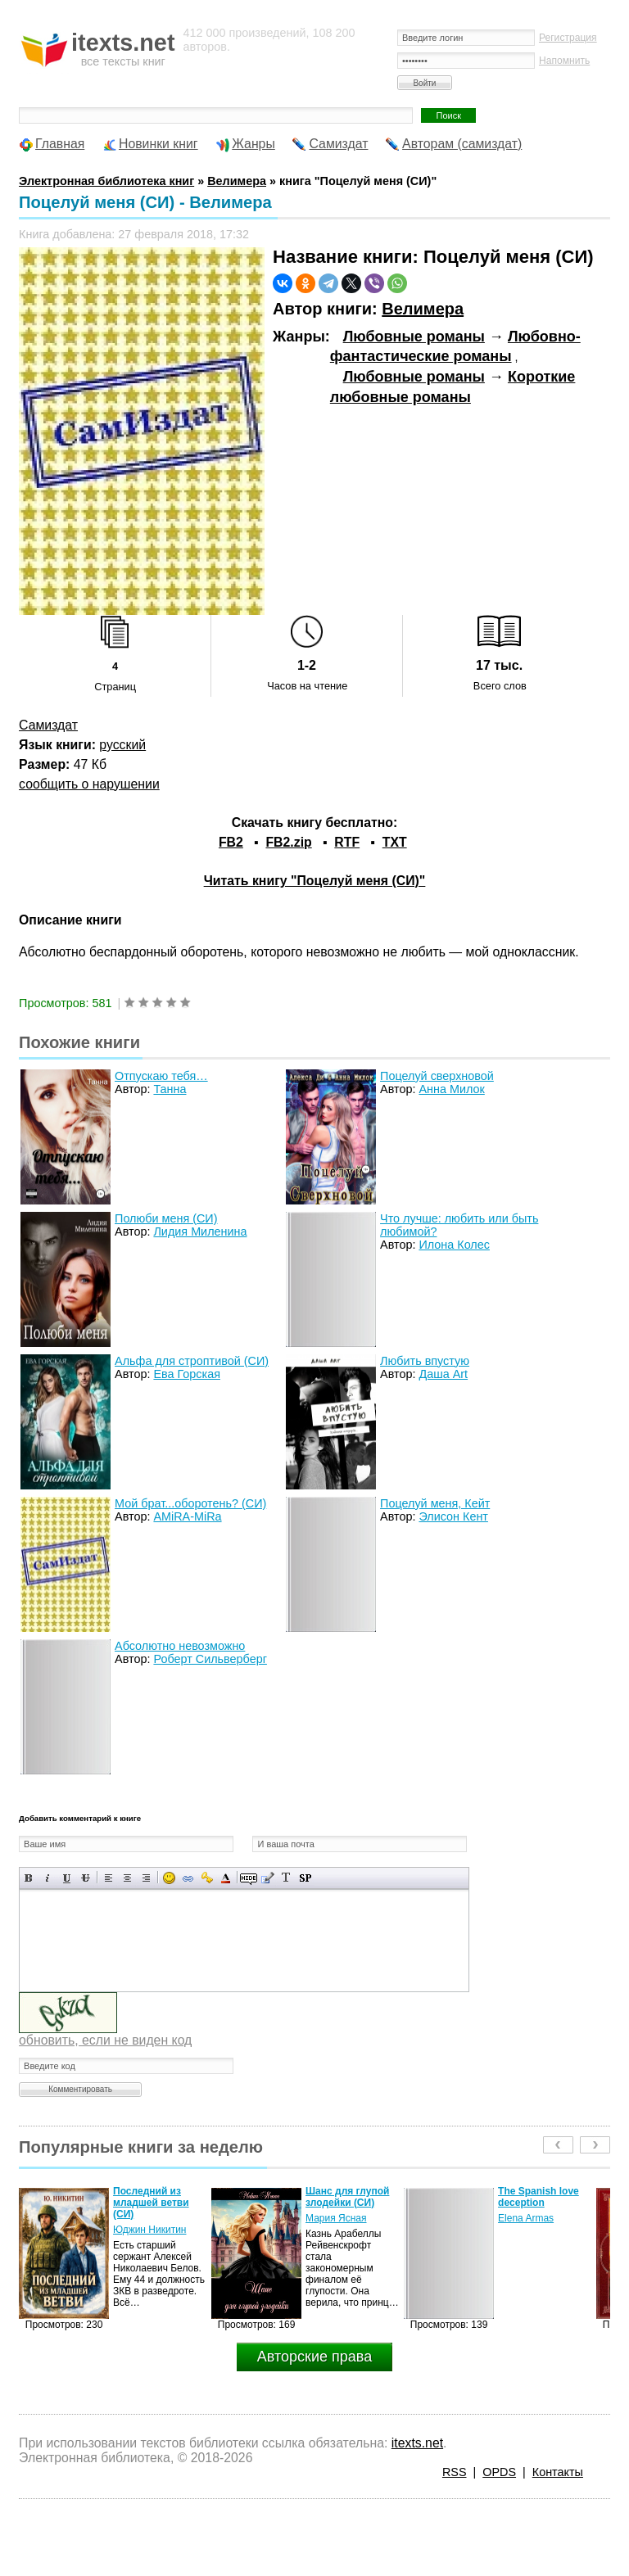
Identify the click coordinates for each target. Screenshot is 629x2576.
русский (122, 745)
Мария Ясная (335, 2218)
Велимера (423, 309)
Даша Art (443, 1374)
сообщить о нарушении (89, 784)
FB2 (231, 842)
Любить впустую (424, 1360)
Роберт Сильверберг (209, 1658)
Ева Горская (186, 1374)
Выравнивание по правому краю (146, 1878)
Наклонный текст (47, 1878)
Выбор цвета (225, 1878)
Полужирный (29, 1878)
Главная (59, 144)
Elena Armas (526, 2218)
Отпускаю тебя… (161, 1075)
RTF (347, 842)
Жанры (253, 144)
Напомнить (564, 60)
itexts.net (417, 2443)
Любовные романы (414, 336)
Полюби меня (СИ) (166, 1218)
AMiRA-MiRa (187, 1516)
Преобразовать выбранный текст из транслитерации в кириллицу (286, 1878)
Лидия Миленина (200, 1231)
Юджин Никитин (149, 2229)
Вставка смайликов (169, 1878)
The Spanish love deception (538, 2196)
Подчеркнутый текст (66, 1878)
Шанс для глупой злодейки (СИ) (347, 2196)
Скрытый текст (248, 1878)
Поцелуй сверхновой (437, 1075)
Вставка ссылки (188, 1878)
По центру (127, 1878)
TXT (394, 842)
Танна (169, 1089)
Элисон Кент (453, 1516)
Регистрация (568, 37)
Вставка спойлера (305, 1878)
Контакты (557, 2472)
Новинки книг (158, 144)
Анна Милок (451, 1089)
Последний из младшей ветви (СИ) (151, 2202)
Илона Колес (454, 1244)
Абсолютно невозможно (180, 1645)
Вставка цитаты (267, 1878)
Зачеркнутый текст (85, 1878)
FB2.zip (288, 842)
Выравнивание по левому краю (108, 1878)
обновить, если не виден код (105, 2040)
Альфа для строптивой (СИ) (192, 1360)
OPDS (499, 2472)
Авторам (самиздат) (462, 144)
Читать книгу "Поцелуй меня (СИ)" (315, 881)
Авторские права (314, 2356)
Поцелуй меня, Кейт (435, 1503)
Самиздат (338, 144)
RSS (454, 2472)
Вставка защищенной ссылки (206, 1878)
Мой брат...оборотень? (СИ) (190, 1503)
